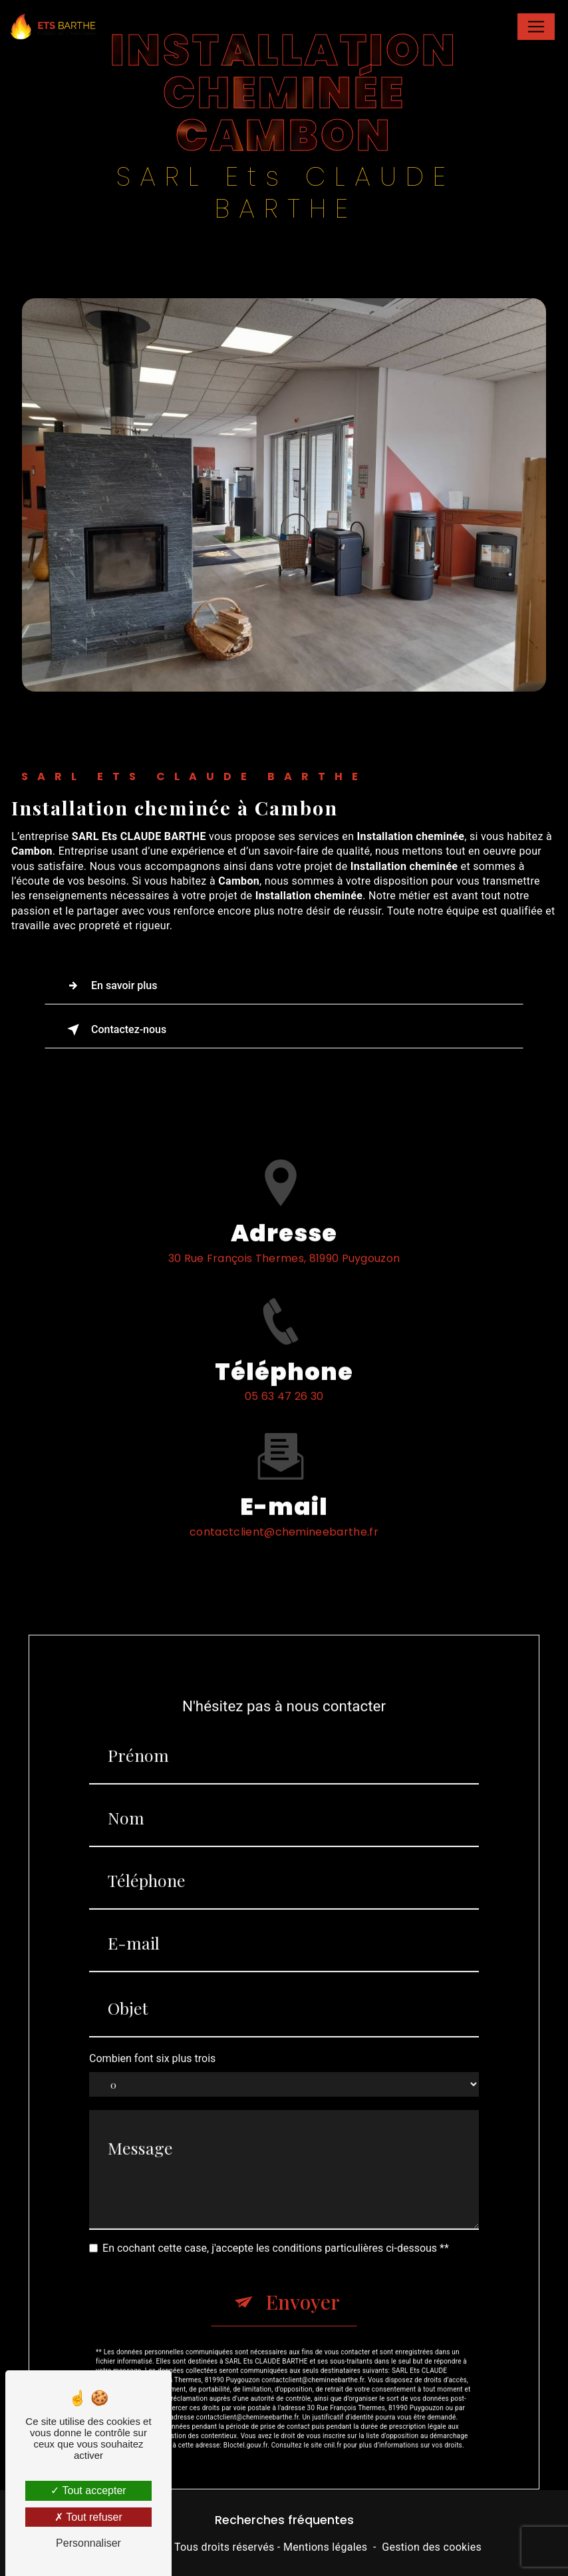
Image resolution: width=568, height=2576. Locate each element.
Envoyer (302, 2270)
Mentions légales (325, 2547)
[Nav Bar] (536, 26)
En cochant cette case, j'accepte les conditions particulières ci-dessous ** (275, 2217)
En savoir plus (109, 985)
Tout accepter (88, 2490)
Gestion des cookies (432, 2547)
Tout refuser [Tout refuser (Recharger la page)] (88, 2517)
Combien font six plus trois (152, 2028)
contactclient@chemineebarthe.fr (284, 1500)
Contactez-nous (114, 1029)
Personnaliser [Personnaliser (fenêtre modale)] (88, 2543)
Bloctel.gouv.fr (245, 2414)
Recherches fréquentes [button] (284, 2520)
